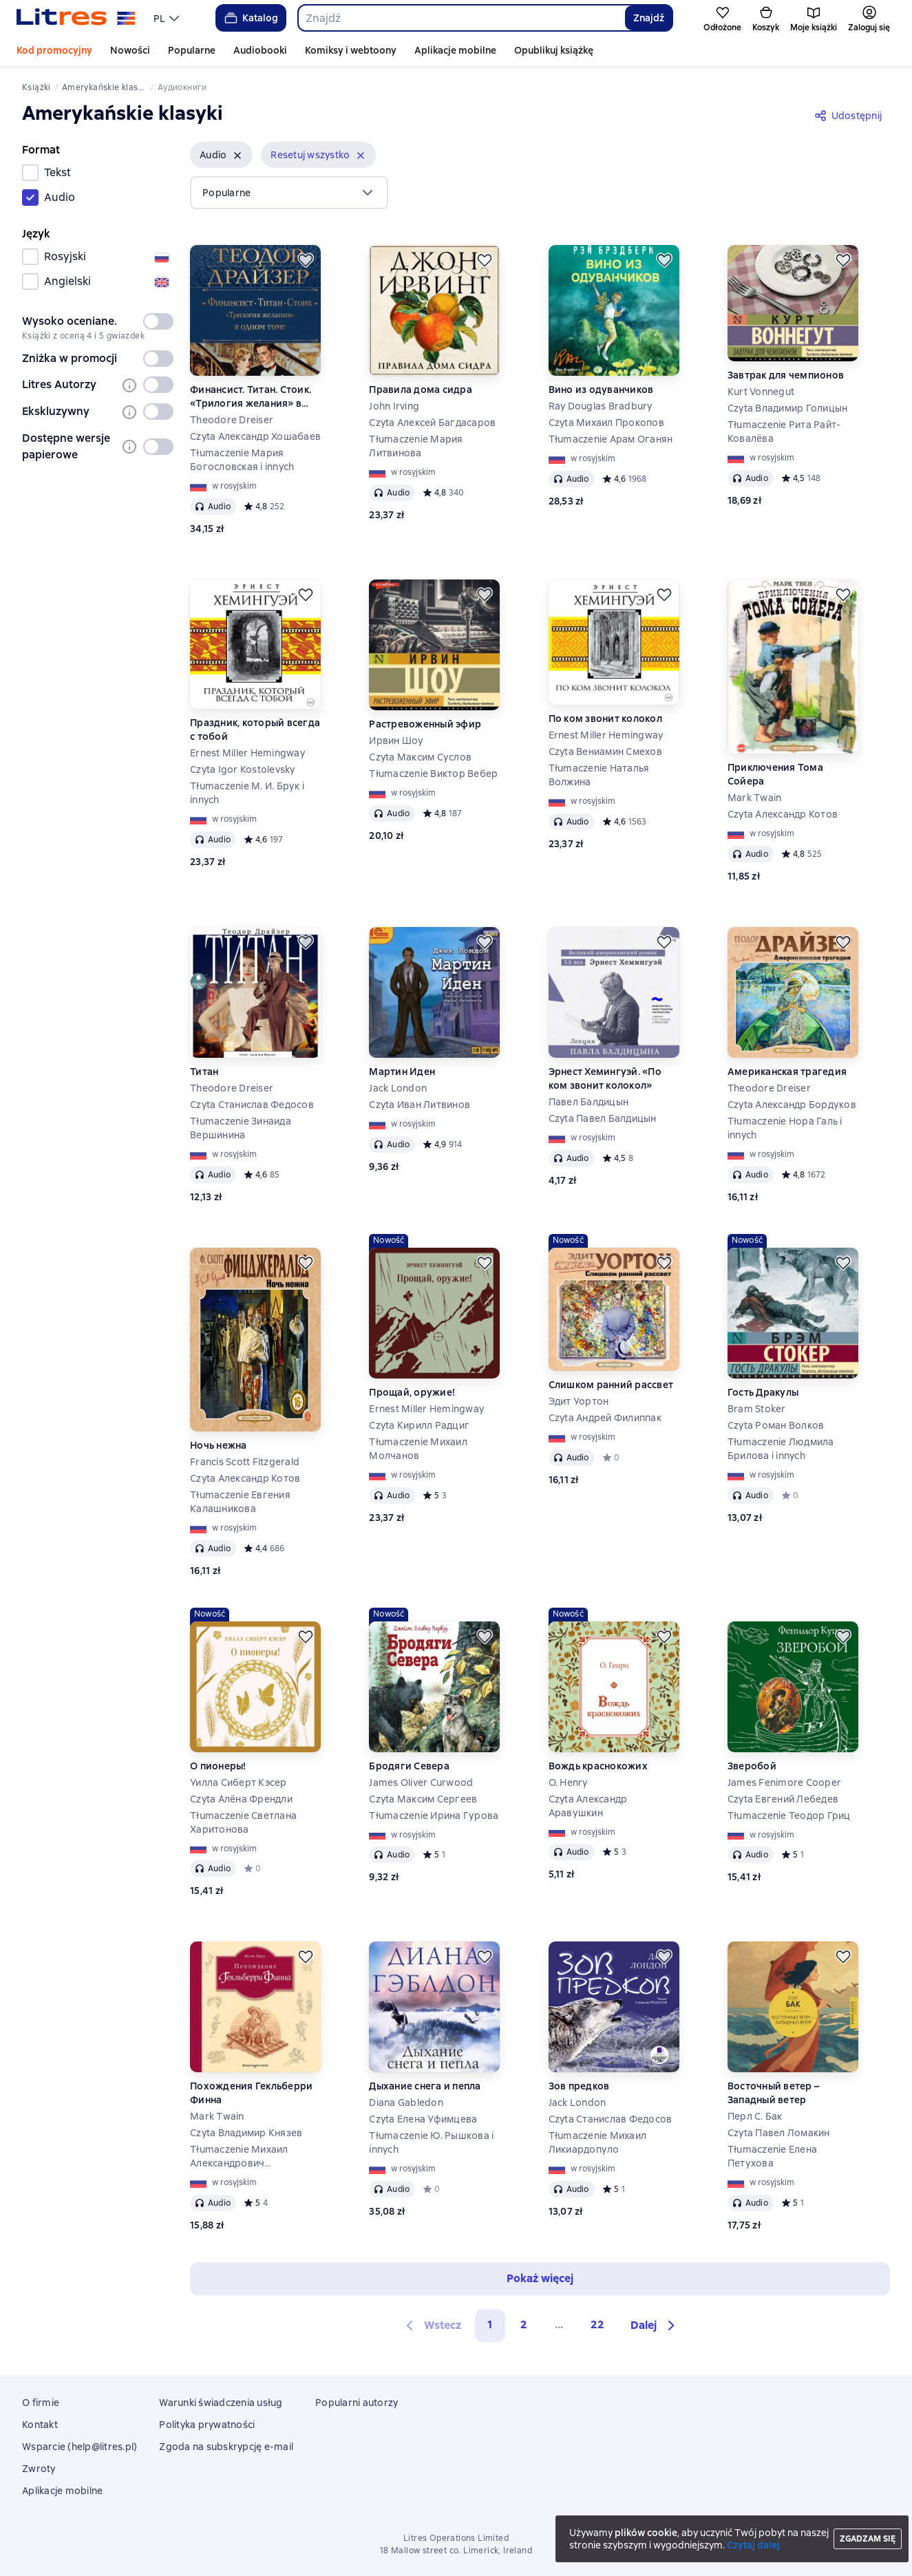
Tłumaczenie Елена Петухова (772, 2156)
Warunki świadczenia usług (220, 2402)
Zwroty (39, 2468)
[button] (221, 155)
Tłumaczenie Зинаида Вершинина (240, 1128)
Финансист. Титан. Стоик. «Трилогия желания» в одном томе (250, 396)
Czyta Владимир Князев (246, 2133)
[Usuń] (237, 155)
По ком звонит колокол (605, 718)
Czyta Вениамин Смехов (605, 751)
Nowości (130, 50)
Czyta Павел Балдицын (603, 1118)
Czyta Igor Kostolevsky (242, 769)
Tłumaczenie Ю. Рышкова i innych (431, 2142)
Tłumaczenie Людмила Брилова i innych (781, 1449)
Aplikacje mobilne (455, 50)
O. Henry (568, 1782)
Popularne (191, 50)
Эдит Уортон (579, 1401)
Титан (204, 1071)
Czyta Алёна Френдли (241, 1799)
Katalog (250, 18)
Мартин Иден (402, 1071)
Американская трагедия (787, 1071)
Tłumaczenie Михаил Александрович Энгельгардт (239, 2156)
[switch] (158, 321)
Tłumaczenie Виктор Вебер (433, 773)
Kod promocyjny (54, 50)
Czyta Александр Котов (783, 814)
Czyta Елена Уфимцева (423, 2119)
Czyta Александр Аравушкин (588, 1806)
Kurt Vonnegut (761, 391)
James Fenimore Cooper (784, 1782)
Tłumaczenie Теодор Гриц (789, 1815)
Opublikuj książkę (553, 50)
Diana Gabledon (406, 2102)
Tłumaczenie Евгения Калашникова (240, 1502)
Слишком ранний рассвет (611, 1385)
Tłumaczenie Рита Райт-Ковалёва (784, 431)
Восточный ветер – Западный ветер (773, 2093)
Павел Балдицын (589, 1102)
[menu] (167, 18)
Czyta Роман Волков (776, 1425)
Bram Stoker (757, 1409)
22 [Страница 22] (597, 2324)
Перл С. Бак (755, 2116)
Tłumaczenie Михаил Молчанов (418, 1449)
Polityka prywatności (207, 2424)
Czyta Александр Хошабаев (255, 436)
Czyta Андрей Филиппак (605, 1418)
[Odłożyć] (305, 260)
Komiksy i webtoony (350, 50)
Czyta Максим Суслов (420, 757)
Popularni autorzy (356, 2402)
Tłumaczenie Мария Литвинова (416, 446)
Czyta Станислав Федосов (252, 1104)
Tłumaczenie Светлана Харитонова (243, 1822)
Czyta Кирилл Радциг (419, 1425)
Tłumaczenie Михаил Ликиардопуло (598, 2142)
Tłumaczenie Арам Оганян (611, 439)
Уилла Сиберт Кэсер (238, 1782)
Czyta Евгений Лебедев (783, 1799)
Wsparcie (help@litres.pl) (79, 2446)
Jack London (398, 1088)
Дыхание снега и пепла (424, 2086)
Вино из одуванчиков (601, 389)
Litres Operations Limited (456, 2538)
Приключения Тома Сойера (775, 774)
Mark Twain (755, 797)
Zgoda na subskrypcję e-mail (226, 2446)
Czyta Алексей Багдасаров (432, 422)
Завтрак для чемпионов (786, 375)
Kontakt (40, 2424)
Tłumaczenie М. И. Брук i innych (247, 793)
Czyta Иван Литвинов (419, 1104)
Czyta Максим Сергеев (423, 1799)
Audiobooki (260, 50)
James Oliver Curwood (421, 1782)
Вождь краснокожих (598, 1766)
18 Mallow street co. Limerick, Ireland (456, 2550)
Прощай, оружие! (412, 1392)
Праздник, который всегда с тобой (255, 729)
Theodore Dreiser (231, 420)
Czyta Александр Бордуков (792, 1104)
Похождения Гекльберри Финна (251, 2093)
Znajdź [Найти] (648, 18)
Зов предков (579, 2086)
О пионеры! (218, 1766)
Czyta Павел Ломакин (779, 2133)
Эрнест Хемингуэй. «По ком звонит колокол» (605, 1078)
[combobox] (461, 18)
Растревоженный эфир (425, 724)
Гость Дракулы (763, 1392)
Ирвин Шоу (396, 740)
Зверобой (752, 1766)
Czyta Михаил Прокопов (606, 422)
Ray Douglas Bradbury (601, 406)
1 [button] (490, 2324)
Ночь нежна (218, 1445)
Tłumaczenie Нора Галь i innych (785, 1128)
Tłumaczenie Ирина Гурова (433, 1815)
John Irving (394, 406)
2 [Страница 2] (523, 2324)
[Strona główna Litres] (76, 18)
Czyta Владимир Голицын (788, 408)
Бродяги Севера (409, 1766)
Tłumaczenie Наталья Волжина (599, 775)
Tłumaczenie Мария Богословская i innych (242, 460)
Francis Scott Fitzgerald (244, 1462)
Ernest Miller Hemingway (247, 753)
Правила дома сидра (420, 389)
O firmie (40, 2402)
